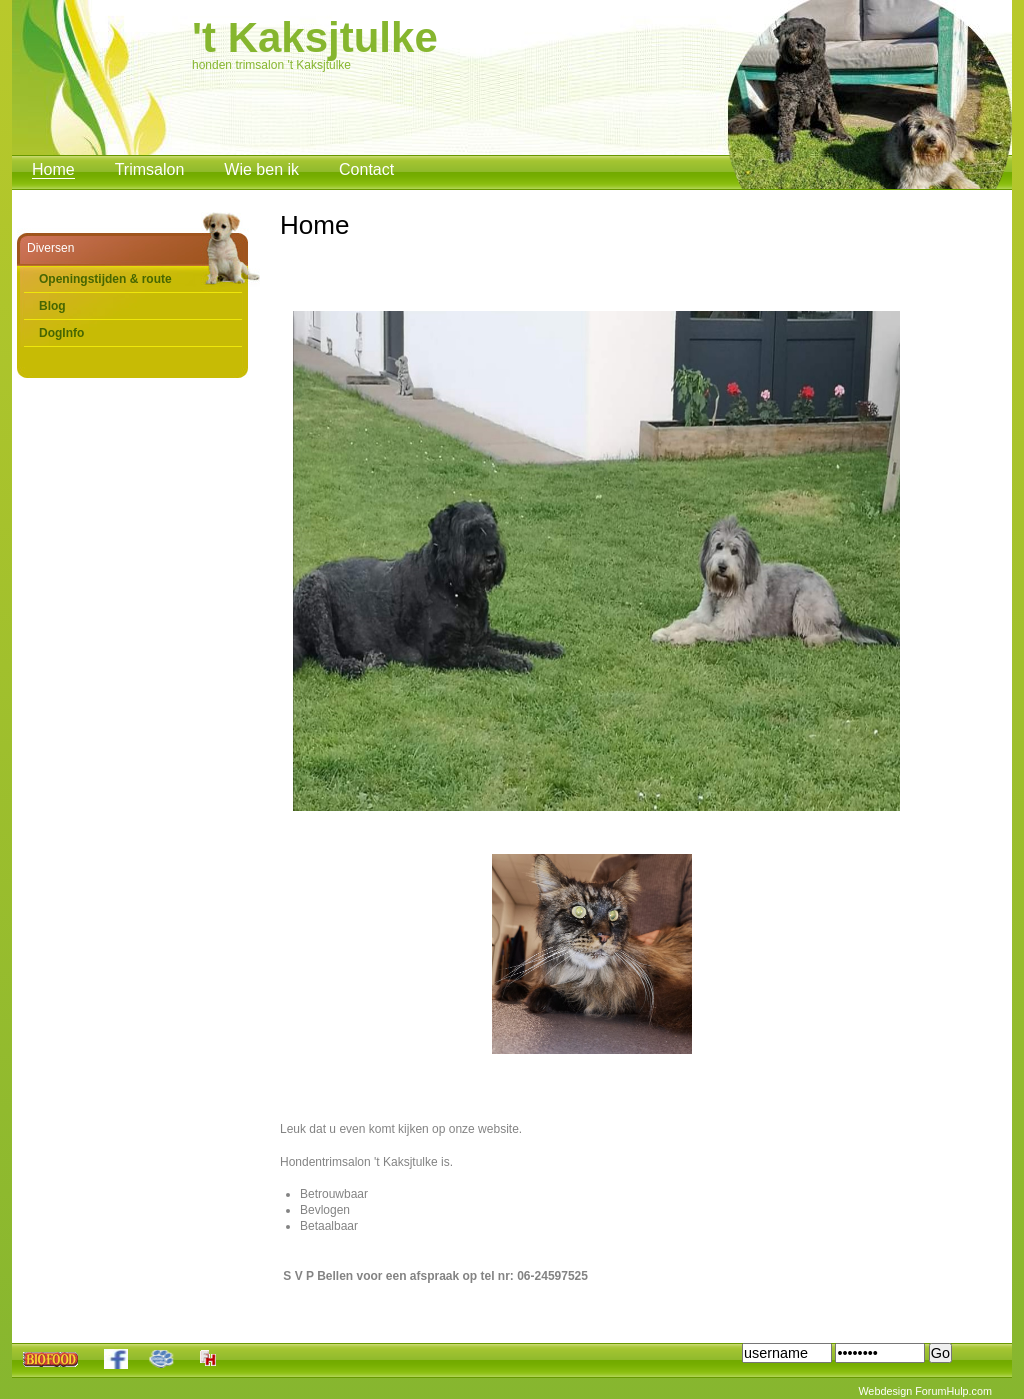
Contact (366, 169)
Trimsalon (150, 169)
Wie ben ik (261, 169)
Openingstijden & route (105, 279)
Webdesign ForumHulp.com (925, 1391)
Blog (52, 306)
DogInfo (61, 333)
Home (53, 169)
